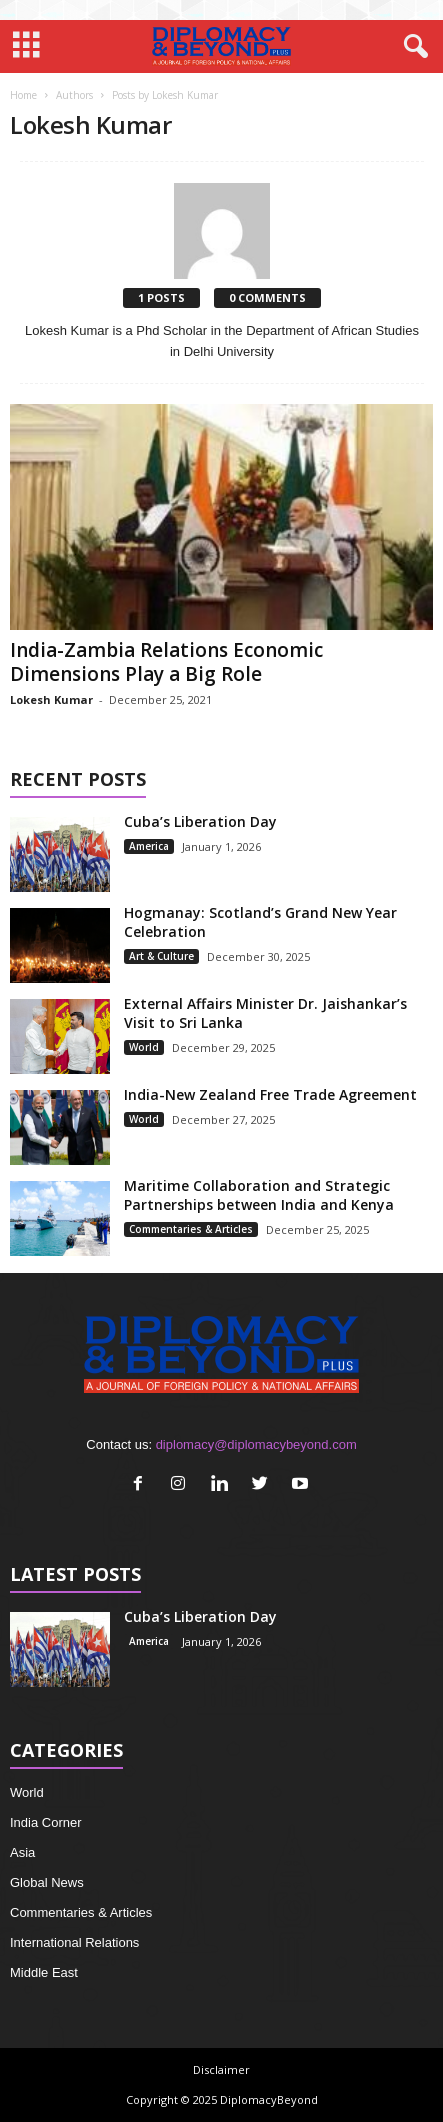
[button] (412, 47)
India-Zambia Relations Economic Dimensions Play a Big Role (166, 662)
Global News (47, 1882)
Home (23, 95)
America (149, 846)
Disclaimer (221, 2069)
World (144, 1047)
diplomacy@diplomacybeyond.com (256, 1444)
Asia (22, 1852)
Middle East (44, 1972)
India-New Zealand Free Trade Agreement (270, 1094)
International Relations (74, 1942)
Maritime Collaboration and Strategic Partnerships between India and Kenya (259, 1195)
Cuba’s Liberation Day (200, 821)
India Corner (46, 1822)
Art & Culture (161, 956)
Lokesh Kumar (51, 699)
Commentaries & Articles (191, 1229)
